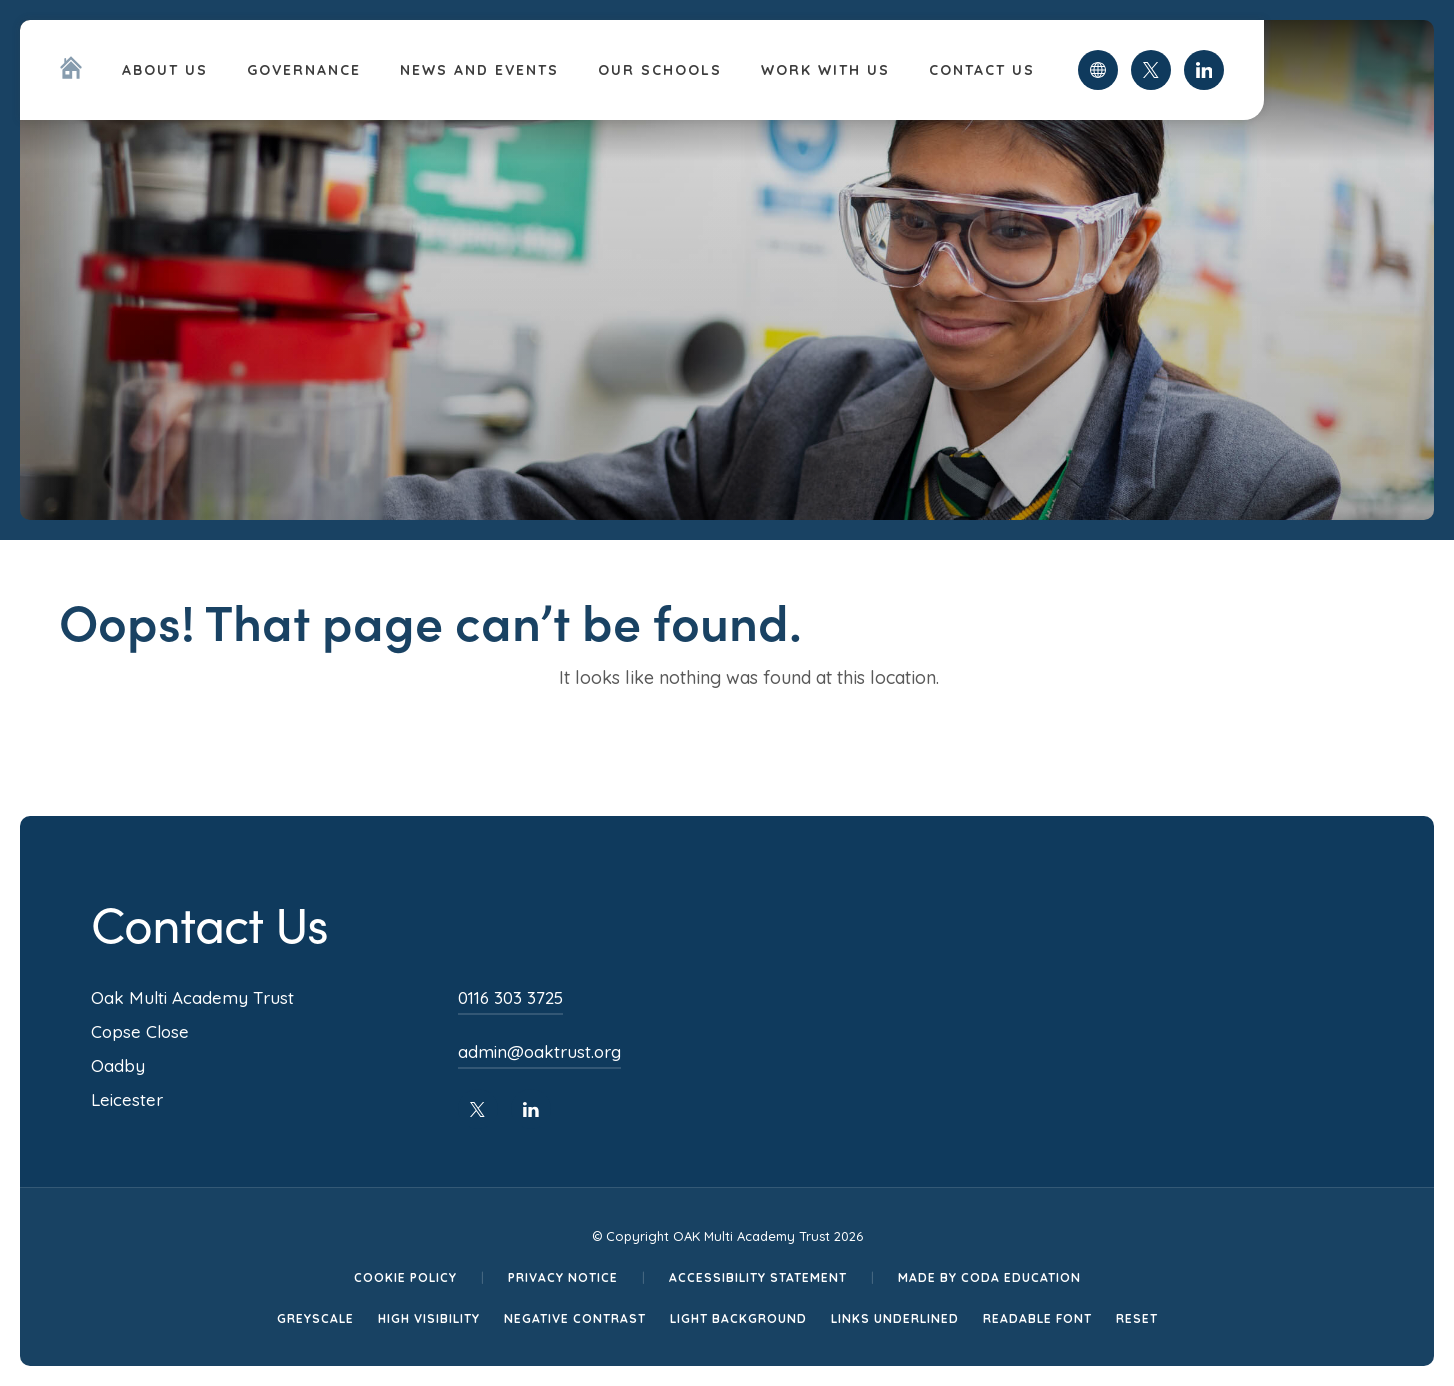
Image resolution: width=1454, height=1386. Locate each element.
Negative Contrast (575, 1318)
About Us (165, 70)
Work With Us (825, 70)
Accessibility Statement (758, 1277)
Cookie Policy (405, 1277)
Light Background (738, 1318)
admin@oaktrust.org (539, 1051)
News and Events (479, 70)
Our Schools (660, 70)
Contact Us (982, 70)
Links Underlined (895, 1318)
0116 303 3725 (510, 997)
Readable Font (1037, 1318)
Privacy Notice (563, 1277)
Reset (1137, 1318)
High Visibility (429, 1318)
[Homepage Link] (71, 73)
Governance (304, 70)
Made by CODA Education (989, 1277)
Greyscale (315, 1318)
